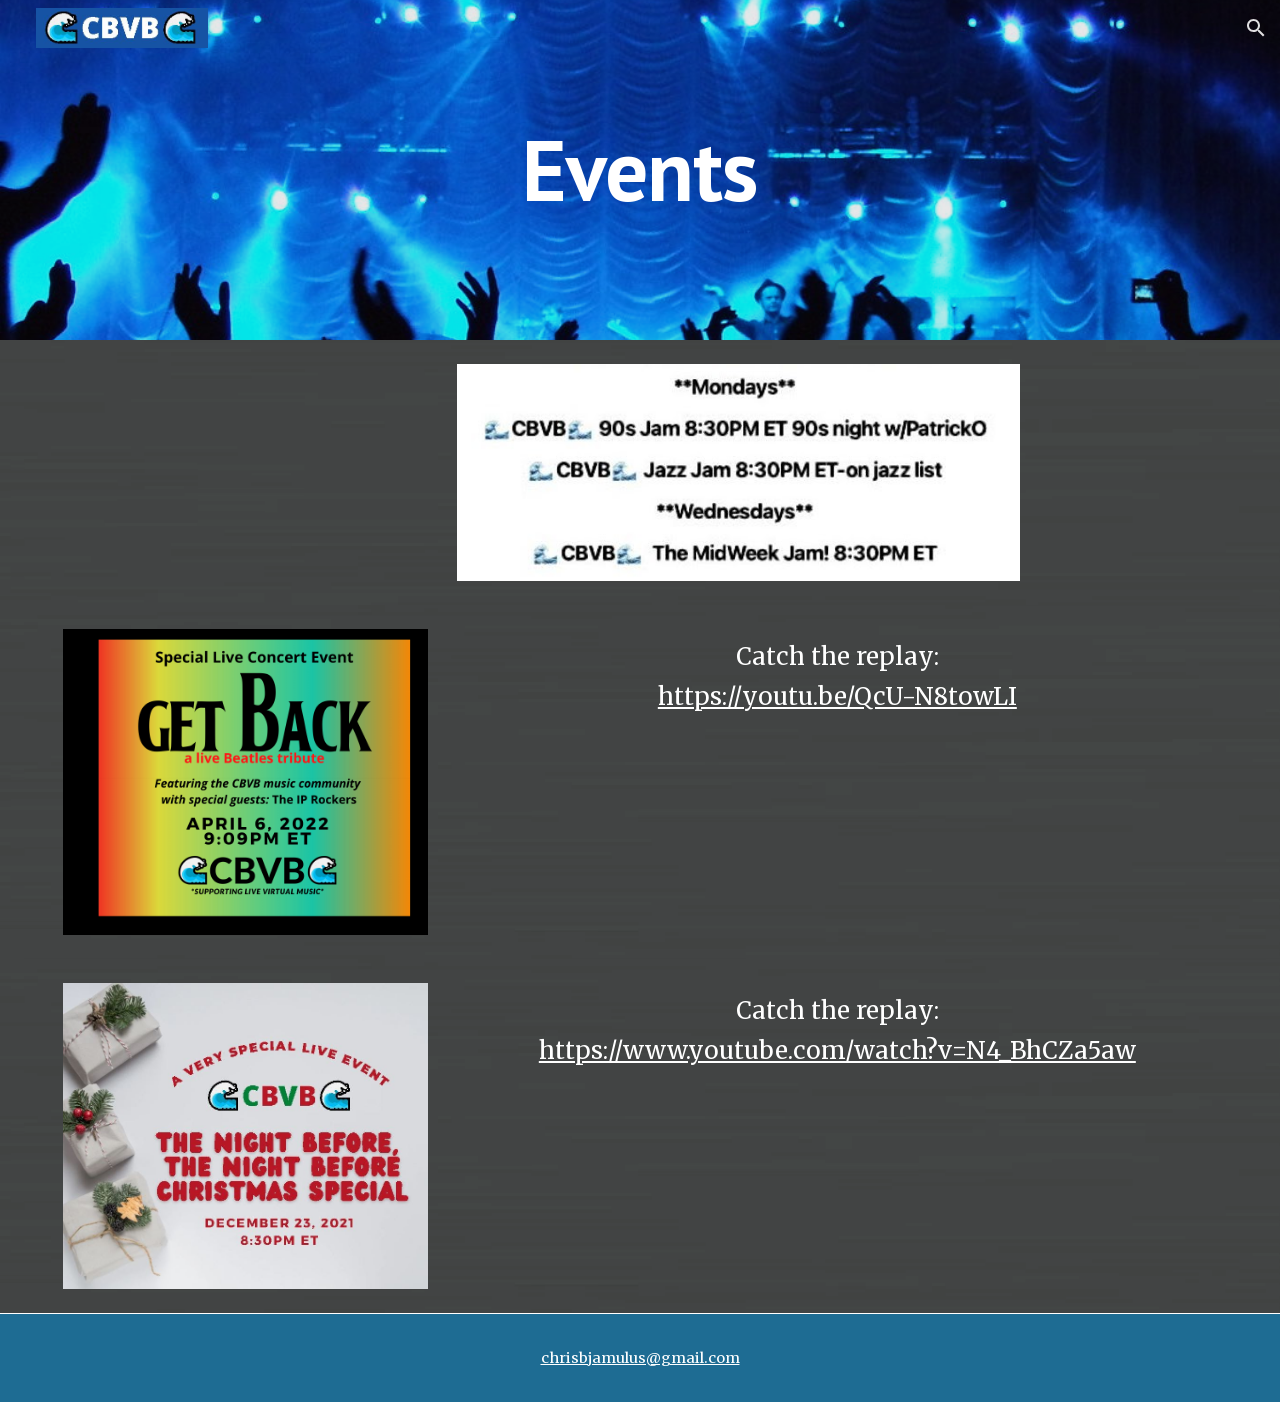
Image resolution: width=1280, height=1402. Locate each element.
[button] (1256, 28)
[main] (640, 169)
